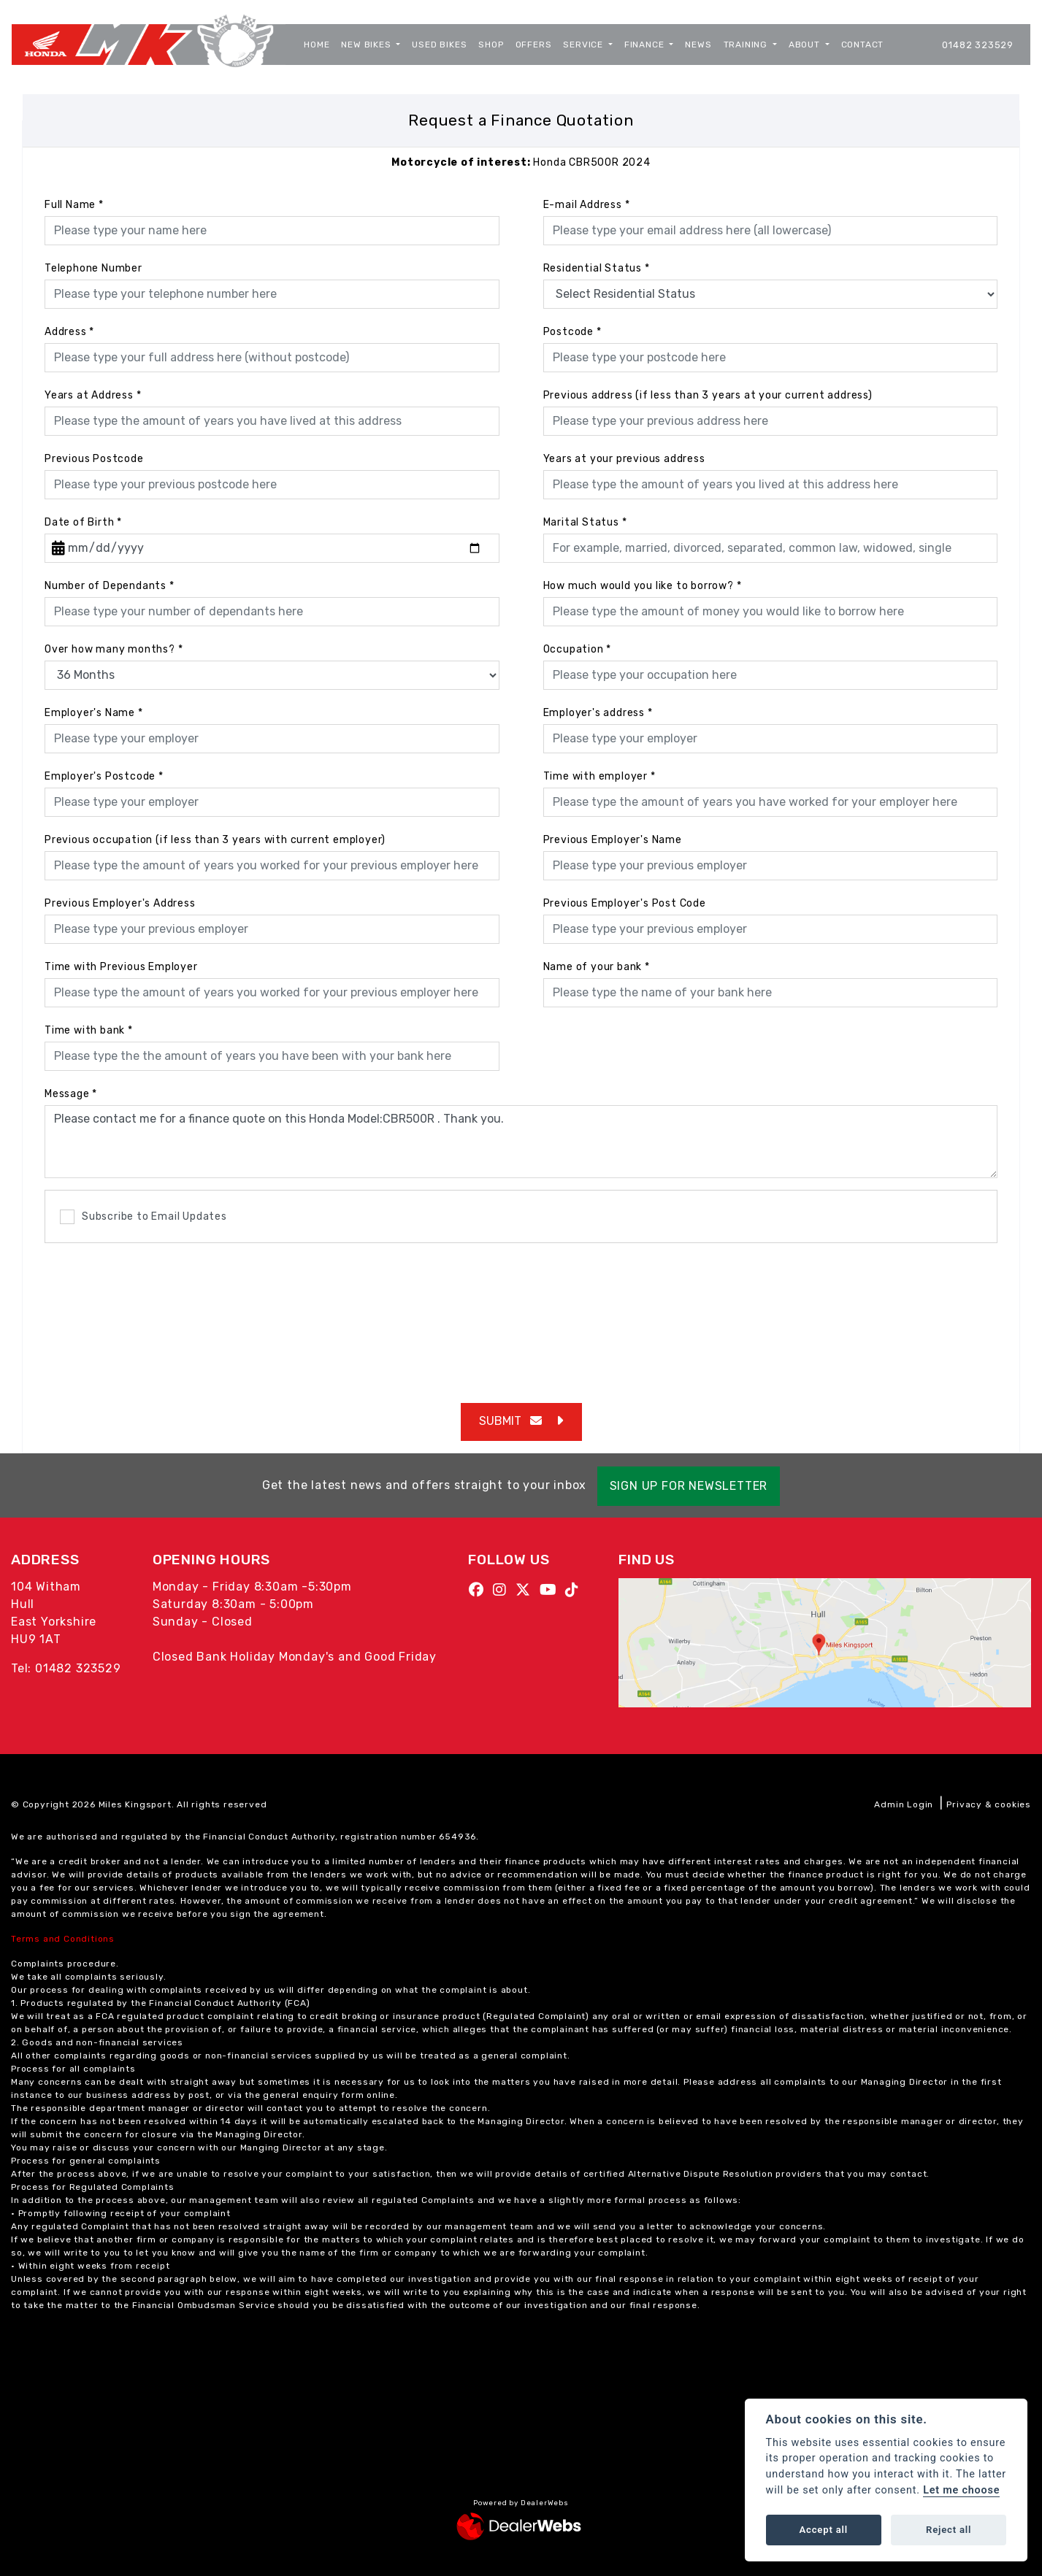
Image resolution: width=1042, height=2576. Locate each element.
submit (510, 1421)
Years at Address (93, 395)
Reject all (948, 2529)
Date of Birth (83, 522)
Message (71, 1094)
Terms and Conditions (63, 1939)
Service (584, 44)
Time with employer (599, 776)
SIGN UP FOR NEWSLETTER (694, 1486)
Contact (862, 44)
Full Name (74, 205)
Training (747, 44)
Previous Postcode (94, 459)
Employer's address (598, 713)
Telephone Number (93, 268)
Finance (645, 44)
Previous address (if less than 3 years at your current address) (708, 395)
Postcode (572, 332)
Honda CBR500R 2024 (521, 162)
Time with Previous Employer (121, 967)
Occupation (577, 649)
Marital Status (585, 522)
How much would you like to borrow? (642, 586)
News (698, 44)
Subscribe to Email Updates (143, 1217)
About (806, 44)
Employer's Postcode (104, 776)
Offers (534, 44)
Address (69, 332)
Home (316, 44)
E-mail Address (586, 205)
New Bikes (367, 44)
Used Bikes (439, 44)
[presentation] (521, 1315)
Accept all (824, 2529)
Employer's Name (94, 713)
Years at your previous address (624, 459)
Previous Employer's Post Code (624, 903)
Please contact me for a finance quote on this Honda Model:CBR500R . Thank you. (521, 1141)
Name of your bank (596, 967)
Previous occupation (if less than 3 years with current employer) (215, 840)
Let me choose (961, 2490)
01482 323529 (978, 44)
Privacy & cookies (988, 1804)
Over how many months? (114, 649)
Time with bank (89, 1030)
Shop (490, 44)
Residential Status (596, 268)
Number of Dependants (110, 586)
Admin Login (903, 1804)
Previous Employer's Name (612, 840)
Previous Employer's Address (120, 903)
